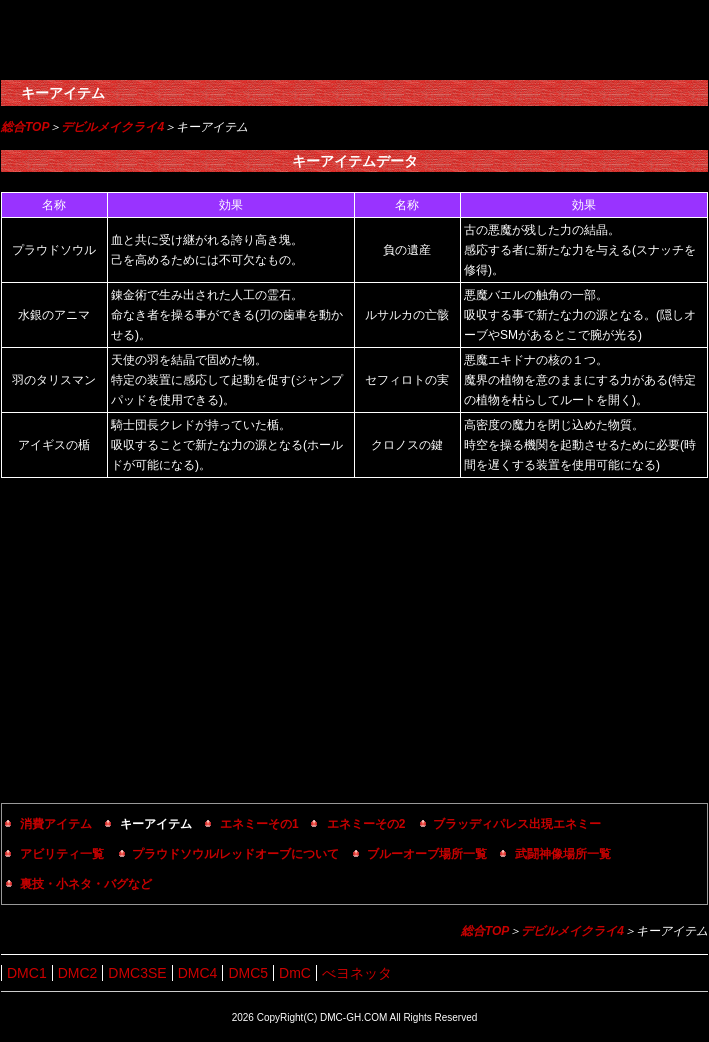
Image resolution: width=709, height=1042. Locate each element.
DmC (295, 973)
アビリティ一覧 (62, 854)
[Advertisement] (354, 643)
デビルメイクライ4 (112, 127)
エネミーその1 (259, 824)
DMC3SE (137, 973)
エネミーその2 (366, 824)
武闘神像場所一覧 (563, 854)
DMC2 (78, 973)
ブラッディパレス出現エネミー (517, 824)
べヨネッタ (357, 973)
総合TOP (25, 127)
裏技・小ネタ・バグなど (86, 884)
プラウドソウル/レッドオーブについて (235, 854)
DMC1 (27, 973)
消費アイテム (56, 824)
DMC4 (198, 973)
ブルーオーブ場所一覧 (427, 854)
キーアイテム (63, 93)
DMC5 (248, 973)
